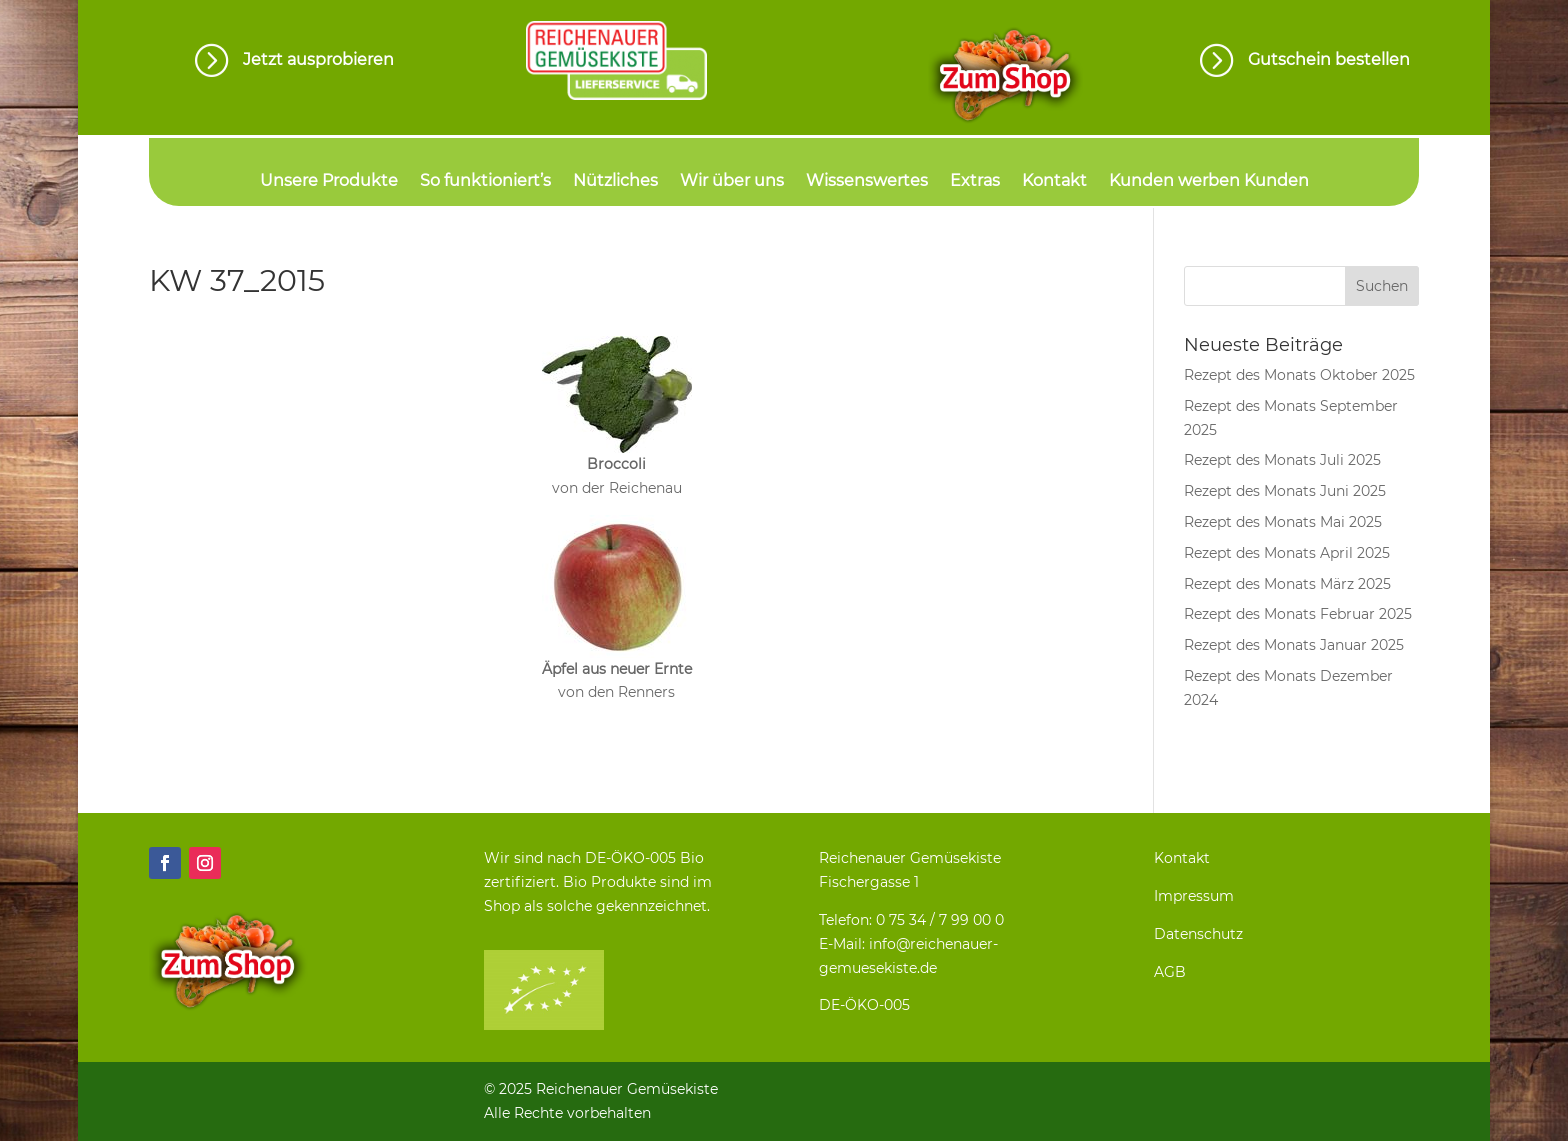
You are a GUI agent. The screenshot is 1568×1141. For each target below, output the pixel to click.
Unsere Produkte (329, 182)
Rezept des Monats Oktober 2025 (1299, 375)
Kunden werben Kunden (1209, 182)
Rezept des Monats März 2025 (1287, 584)
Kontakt (1054, 182)
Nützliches (615, 182)
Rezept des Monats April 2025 (1287, 553)
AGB (1170, 972)
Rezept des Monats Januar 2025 (1294, 645)
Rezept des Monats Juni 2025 (1285, 491)
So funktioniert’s (485, 182)
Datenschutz (1198, 934)
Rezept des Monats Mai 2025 (1283, 522)
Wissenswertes (867, 182)
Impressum (1194, 896)
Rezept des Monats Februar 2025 (1298, 614)
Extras (975, 182)
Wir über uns (732, 182)
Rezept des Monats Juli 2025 (1282, 460)
